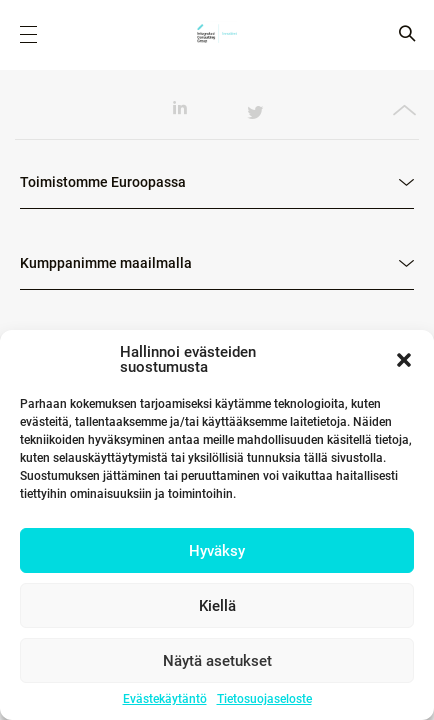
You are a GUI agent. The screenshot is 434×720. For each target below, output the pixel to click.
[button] (404, 360)
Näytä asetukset (217, 661)
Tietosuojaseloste (264, 699)
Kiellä (217, 606)
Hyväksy (217, 551)
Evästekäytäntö (165, 699)
